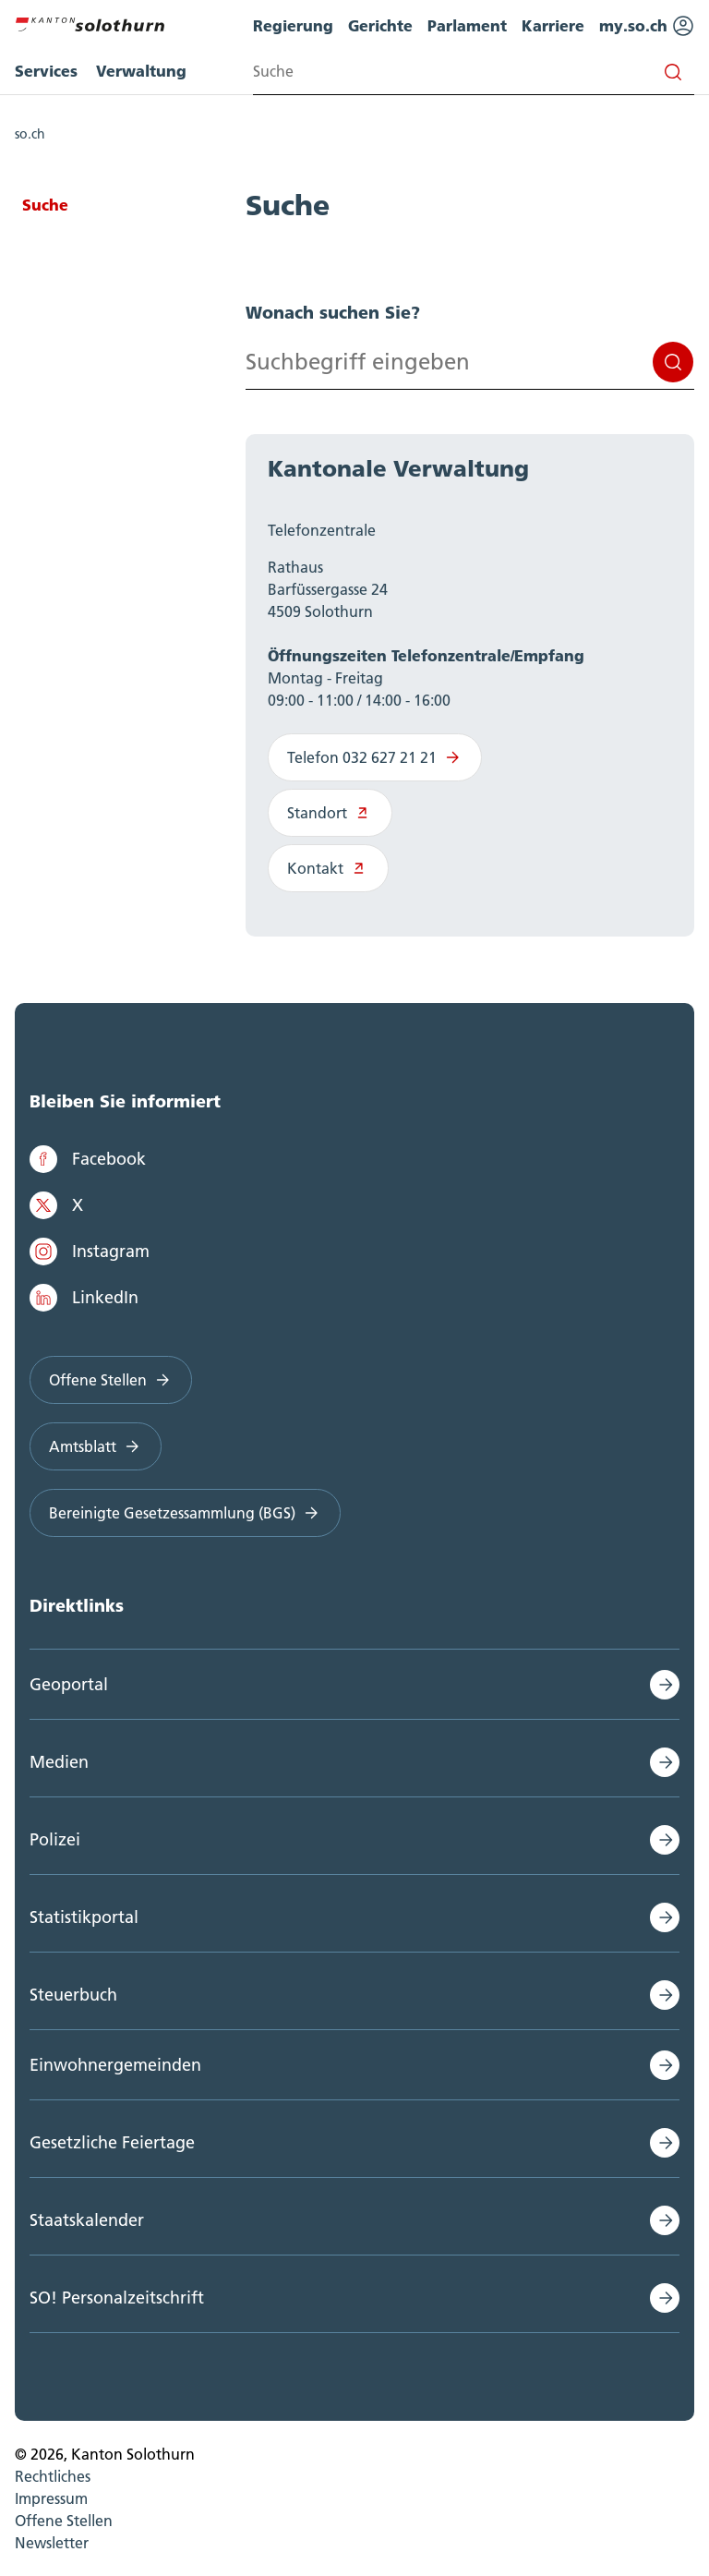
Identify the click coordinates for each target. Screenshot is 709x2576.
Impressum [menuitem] (51, 2498)
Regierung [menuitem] (293, 25)
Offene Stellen (111, 1380)
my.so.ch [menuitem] (646, 26)
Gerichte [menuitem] (380, 25)
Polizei (55, 1839)
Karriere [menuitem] (553, 25)
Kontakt (328, 868)
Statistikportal (84, 1917)
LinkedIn (84, 1298)
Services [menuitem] (46, 70)
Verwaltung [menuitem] (141, 70)
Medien (59, 1761)
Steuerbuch (73, 1994)
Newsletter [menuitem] (52, 2543)
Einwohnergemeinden (115, 2064)
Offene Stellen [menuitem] (64, 2520)
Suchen (673, 362)
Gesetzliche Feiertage (112, 2142)
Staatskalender (87, 2220)
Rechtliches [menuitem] (52, 2476)
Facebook (88, 1159)
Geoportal (69, 1684)
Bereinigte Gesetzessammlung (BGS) (185, 1513)
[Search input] (473, 71)
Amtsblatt (95, 1446)
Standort (330, 813)
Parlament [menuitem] (467, 25)
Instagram (90, 1251)
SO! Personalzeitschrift (117, 2297)
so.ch (30, 134)
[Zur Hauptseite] (89, 22)
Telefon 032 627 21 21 (375, 757)
